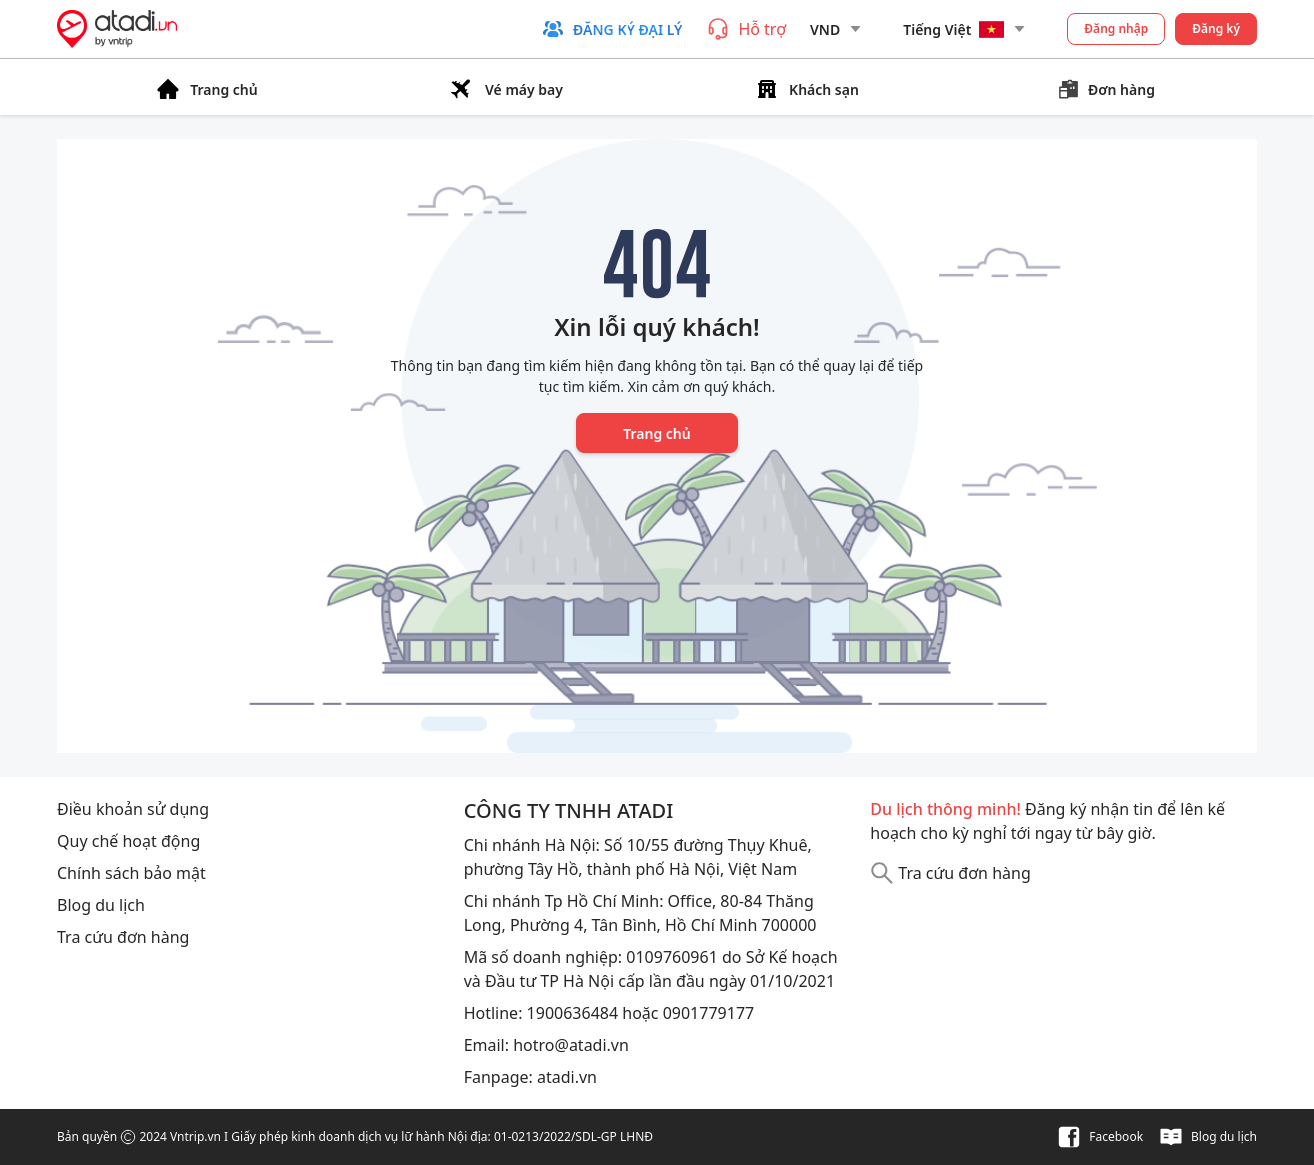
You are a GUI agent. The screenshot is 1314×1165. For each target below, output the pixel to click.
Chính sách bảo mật (131, 873)
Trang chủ (656, 433)
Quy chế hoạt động (128, 841)
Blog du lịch (101, 905)
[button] (611, 29)
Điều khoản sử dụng (133, 809)
